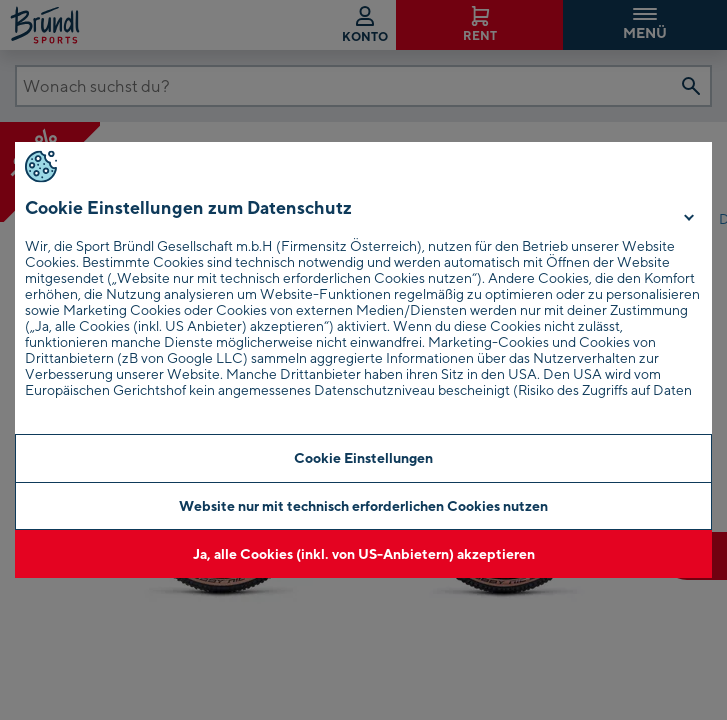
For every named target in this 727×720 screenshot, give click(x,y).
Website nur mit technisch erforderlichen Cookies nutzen (363, 505)
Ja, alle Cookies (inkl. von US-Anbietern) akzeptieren (364, 553)
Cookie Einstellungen (363, 457)
